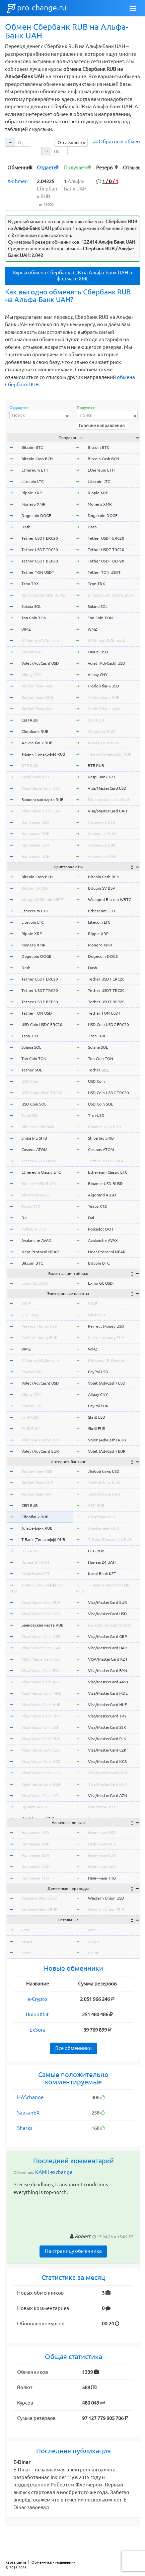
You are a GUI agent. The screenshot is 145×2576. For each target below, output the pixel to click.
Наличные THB (35, 1878)
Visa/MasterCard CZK (40, 1750)
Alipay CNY (31, 674)
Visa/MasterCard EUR (40, 1602)
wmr (25, 1930)
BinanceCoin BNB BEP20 (44, 595)
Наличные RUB (35, 833)
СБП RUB (29, 720)
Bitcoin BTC (32, 447)
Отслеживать (71, 142)
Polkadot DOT (34, 1229)
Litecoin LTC (32, 481)
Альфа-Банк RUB (37, 743)
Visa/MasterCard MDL (41, 1693)
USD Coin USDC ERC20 (41, 1024)
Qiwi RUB (30, 1315)
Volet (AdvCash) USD (40, 663)
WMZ (26, 629)
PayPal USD (31, 652)
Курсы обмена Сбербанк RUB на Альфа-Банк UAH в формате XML (72, 276)
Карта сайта (15, 2562)
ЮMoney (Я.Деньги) (40, 640)
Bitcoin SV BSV (35, 888)
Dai (24, 1217)
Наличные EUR (35, 845)
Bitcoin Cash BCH (37, 459)
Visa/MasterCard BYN (41, 1670)
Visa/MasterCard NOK (41, 1773)
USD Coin (29, 1081)
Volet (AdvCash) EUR (40, 1451)
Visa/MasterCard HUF (40, 1704)
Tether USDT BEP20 (39, 561)
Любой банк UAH (37, 708)
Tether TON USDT (37, 572)
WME (26, 1303)
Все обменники (73, 2048)
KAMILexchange (53, 2172)
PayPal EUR (31, 1406)
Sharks (24, 2128)
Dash (25, 527)
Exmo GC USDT (35, 1283)
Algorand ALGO (35, 1195)
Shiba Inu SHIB (34, 1138)
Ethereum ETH (34, 470)
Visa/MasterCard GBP (40, 1636)
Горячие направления (102, 425)
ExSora (37, 2030)
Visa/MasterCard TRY (40, 1716)
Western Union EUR (39, 1909)
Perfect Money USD (39, 1326)
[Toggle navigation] (133, 8)
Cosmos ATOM (34, 1149)
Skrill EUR (30, 1428)
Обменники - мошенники (53, 2562)
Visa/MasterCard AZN (41, 1795)
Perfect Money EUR (39, 1337)
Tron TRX (30, 584)
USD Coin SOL (33, 1104)
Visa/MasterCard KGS (40, 1761)
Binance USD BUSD (38, 1183)
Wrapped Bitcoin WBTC (42, 899)
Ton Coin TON (34, 618)
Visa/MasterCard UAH (41, 811)
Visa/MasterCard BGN (41, 1784)
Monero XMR (33, 504)
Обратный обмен (119, 141)
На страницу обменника (73, 2251)
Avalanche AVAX (36, 1240)
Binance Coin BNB (38, 1127)
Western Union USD (39, 1898)
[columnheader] (20, 167)
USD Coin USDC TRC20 (41, 1092)
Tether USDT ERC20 (39, 538)
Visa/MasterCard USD (40, 788)
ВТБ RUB (29, 765)
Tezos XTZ (30, 1206)
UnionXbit (37, 2014)
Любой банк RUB (37, 697)
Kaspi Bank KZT (35, 777)
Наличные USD (35, 822)
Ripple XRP (31, 493)
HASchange (30, 2097)
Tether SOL (31, 1070)
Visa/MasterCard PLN (40, 1738)
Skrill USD (30, 1417)
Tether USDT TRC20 (39, 549)
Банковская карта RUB (42, 799)
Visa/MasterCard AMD (41, 1682)
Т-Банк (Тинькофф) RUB (43, 754)
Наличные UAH (35, 856)
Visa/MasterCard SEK (40, 1727)
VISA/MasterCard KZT (41, 1659)
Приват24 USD (35, 1807)
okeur (26, 1952)
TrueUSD (29, 1115)
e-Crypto (37, 1999)
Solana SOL (31, 606)
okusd (26, 1941)
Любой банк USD (37, 686)
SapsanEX (28, 2112)
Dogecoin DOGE (36, 515)
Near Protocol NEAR (40, 1252)
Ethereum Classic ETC (41, 1172)
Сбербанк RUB (35, 731)
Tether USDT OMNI (38, 1161)
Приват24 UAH (35, 1562)
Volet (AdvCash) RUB (40, 1440)
